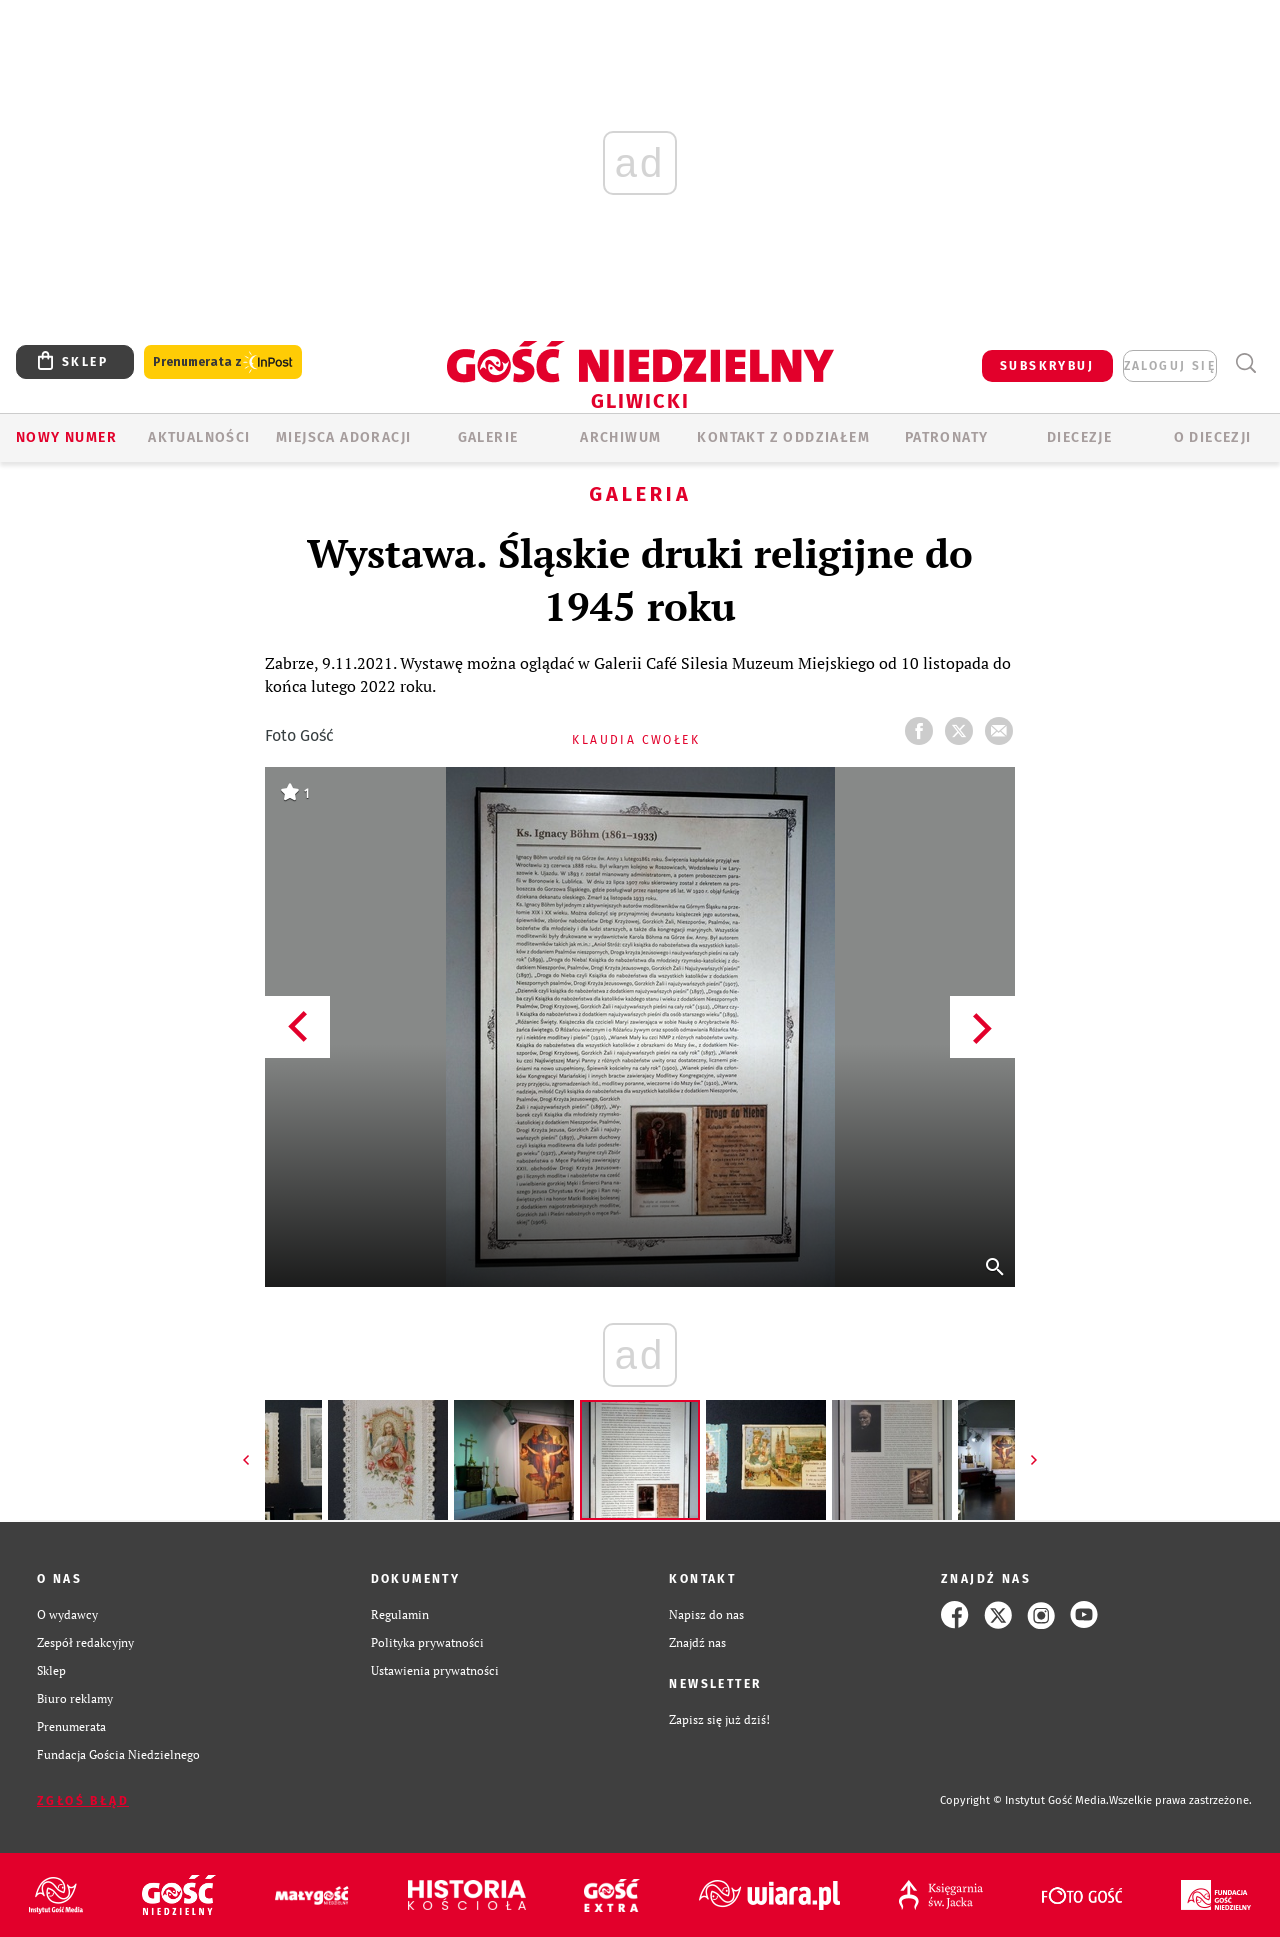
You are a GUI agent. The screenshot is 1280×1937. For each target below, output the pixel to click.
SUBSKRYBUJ (1047, 366)
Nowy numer (66, 437)
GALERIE (488, 437)
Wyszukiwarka (1245, 363)
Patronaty (947, 437)
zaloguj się (1170, 366)
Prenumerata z (223, 362)
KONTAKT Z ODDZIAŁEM (783, 437)
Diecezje (1079, 437)
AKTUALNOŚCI (199, 437)
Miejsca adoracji (343, 437)
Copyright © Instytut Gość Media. (1024, 1800)
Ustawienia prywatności (435, 1670)
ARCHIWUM (620, 437)
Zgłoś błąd (83, 1801)
